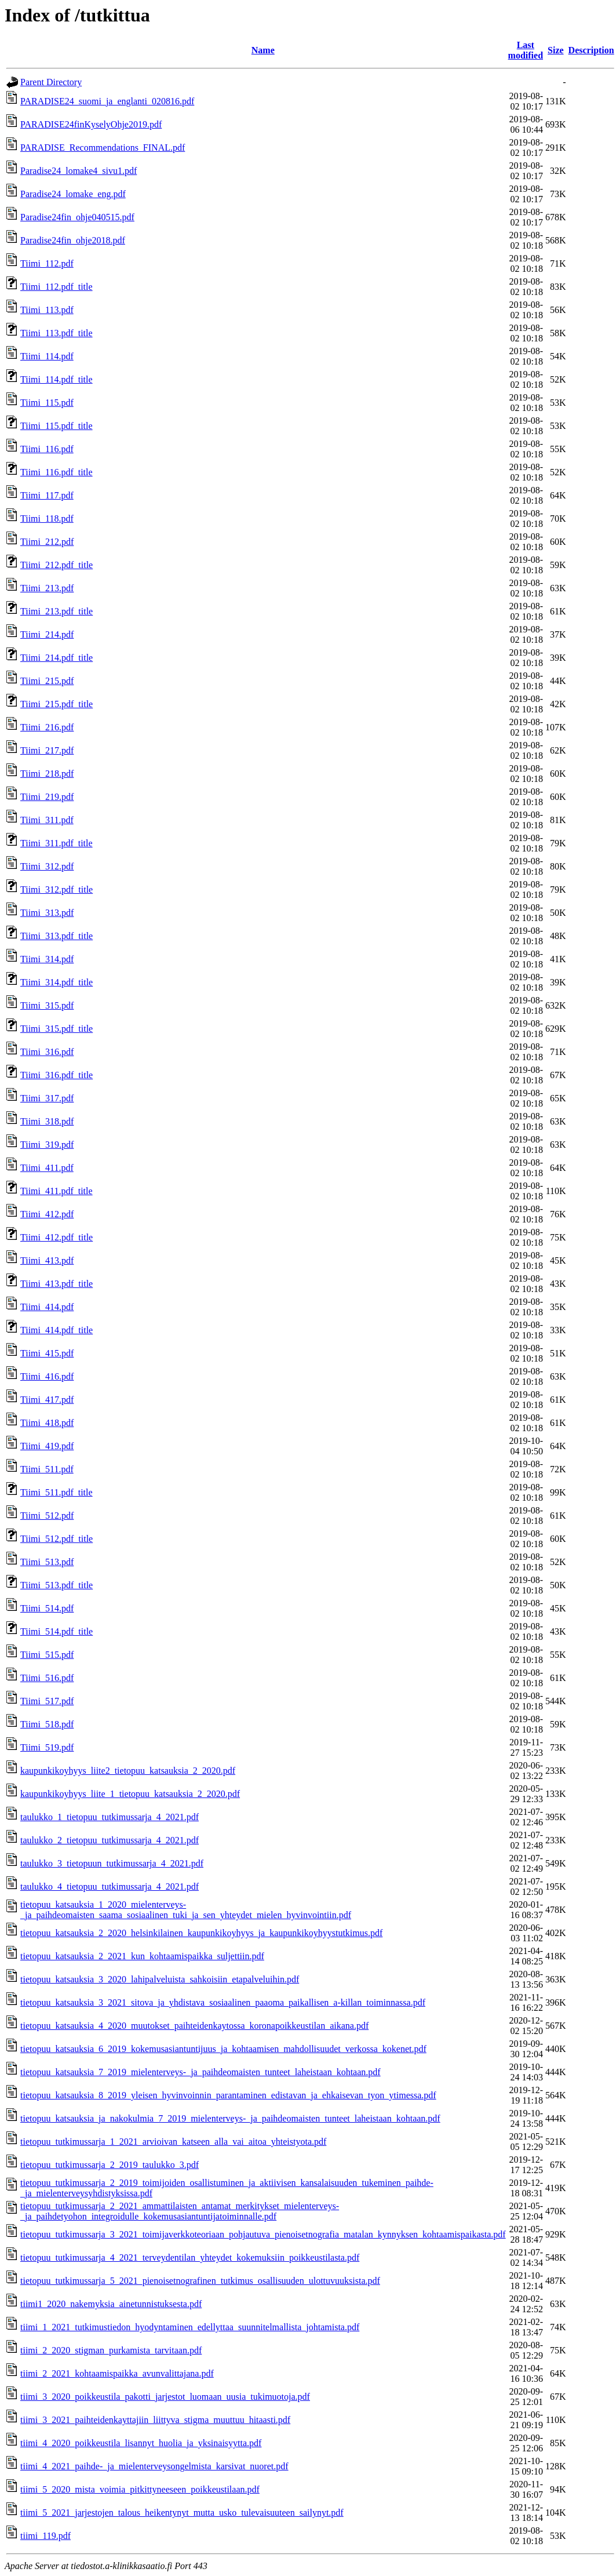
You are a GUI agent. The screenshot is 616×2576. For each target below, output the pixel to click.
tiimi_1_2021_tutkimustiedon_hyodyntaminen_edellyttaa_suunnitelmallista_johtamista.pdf (189, 2327)
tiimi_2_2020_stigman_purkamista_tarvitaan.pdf (111, 2350)
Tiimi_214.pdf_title (56, 658)
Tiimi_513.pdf (47, 1562)
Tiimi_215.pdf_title (56, 704)
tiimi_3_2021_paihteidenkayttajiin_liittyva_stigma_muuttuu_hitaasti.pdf (155, 2420)
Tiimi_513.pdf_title (56, 1585)
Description (591, 50)
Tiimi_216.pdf (47, 727)
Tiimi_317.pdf (47, 1098)
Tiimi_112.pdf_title (56, 287)
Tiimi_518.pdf (47, 1724)
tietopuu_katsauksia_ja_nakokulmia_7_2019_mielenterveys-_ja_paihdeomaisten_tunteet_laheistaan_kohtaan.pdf (230, 2118)
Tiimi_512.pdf (47, 1515)
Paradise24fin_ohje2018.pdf (72, 240)
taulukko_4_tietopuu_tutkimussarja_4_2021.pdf (109, 1886)
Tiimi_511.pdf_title (56, 1492)
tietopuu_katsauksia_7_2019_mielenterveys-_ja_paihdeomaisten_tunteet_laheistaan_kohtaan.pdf (200, 2072)
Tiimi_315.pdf (47, 1005)
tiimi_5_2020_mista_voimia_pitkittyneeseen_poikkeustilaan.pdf (140, 2489)
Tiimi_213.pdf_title (56, 611)
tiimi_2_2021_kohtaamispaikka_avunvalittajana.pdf (117, 2373)
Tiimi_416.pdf (47, 1376)
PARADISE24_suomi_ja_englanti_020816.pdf (107, 101)
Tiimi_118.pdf (47, 518)
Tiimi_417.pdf (47, 1400)
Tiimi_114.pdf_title (56, 379)
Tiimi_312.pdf (47, 866)
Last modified (525, 50)
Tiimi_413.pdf (47, 1260)
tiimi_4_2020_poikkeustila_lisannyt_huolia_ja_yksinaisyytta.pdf (140, 2443)
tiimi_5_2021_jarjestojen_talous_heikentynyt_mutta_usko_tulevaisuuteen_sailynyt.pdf (182, 2512)
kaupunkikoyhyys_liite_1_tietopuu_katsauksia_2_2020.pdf (130, 1794)
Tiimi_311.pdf (47, 820)
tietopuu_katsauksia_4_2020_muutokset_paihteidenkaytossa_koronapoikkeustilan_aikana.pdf (194, 2026)
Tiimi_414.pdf (47, 1307)
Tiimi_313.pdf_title (56, 936)
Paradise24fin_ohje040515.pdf (77, 217)
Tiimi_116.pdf (47, 449)
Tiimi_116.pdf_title (56, 472)
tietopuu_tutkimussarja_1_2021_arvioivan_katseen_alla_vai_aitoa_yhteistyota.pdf (173, 2141)
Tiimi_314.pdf (47, 959)
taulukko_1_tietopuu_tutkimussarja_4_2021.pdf (109, 1817)
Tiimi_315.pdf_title (56, 1029)
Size (556, 50)
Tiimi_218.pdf (47, 773)
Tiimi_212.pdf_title (56, 565)
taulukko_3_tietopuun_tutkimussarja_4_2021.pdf (111, 1863)
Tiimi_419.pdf (47, 1446)
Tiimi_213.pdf (47, 588)
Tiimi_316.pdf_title (56, 1075)
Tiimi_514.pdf (47, 1608)
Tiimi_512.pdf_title (56, 1539)
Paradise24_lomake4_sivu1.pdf (78, 171)
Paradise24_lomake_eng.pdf (73, 194)
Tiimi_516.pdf (47, 1678)
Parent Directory (51, 82)
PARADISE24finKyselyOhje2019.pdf (91, 124)
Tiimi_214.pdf (47, 634)
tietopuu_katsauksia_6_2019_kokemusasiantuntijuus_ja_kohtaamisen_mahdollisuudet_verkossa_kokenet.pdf (223, 2049)
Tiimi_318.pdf (47, 1121)
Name (263, 50)
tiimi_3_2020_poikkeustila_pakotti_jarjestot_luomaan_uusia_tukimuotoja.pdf (165, 2397)
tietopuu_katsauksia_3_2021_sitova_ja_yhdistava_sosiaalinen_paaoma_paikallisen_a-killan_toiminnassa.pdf (222, 2002)
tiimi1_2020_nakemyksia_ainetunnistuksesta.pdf (111, 2304)
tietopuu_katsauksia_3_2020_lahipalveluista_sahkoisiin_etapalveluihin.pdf (159, 1979)
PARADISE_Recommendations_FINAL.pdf (102, 147)
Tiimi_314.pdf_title (56, 982)
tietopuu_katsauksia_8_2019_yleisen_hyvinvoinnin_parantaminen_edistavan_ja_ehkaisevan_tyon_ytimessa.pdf (228, 2095)
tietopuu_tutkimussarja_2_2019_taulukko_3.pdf (109, 2165)
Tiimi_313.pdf (47, 913)
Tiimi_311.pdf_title (56, 843)
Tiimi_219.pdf (47, 797)
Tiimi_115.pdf (47, 402)
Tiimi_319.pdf (47, 1144)
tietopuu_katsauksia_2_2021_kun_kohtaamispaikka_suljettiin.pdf (142, 1956)
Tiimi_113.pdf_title (56, 333)
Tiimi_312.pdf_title (56, 889)
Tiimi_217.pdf (47, 750)
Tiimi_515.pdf (47, 1655)
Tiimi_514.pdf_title (56, 1631)
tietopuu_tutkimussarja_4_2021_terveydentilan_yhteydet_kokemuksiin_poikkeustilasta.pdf (189, 2257)
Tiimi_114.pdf (47, 356)
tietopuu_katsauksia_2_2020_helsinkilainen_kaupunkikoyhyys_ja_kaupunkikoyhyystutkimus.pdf (201, 1933)
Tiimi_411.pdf (47, 1168)
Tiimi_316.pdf (47, 1052)
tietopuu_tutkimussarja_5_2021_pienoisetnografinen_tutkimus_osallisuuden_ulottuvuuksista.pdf (200, 2281)
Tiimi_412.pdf (47, 1214)
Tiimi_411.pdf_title (56, 1191)
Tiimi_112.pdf (47, 263)
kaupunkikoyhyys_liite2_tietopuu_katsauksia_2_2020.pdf (127, 1770)
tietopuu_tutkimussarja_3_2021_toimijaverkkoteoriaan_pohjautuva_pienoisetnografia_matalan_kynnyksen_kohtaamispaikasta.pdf (263, 2234)
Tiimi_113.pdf (47, 310)
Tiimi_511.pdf (47, 1469)
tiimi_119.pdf (45, 2536)
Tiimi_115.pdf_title (56, 426)
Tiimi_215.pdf (47, 681)
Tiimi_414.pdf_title (56, 1330)
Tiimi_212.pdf (47, 542)
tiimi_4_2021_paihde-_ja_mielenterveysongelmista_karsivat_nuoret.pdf (154, 2466)
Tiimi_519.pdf (47, 1747)
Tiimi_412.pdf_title (56, 1237)
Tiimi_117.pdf (47, 495)
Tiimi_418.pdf (47, 1423)
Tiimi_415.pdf (47, 1353)
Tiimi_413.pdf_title (56, 1284)
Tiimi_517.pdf (47, 1701)
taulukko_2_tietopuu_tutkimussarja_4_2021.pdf (109, 1840)
